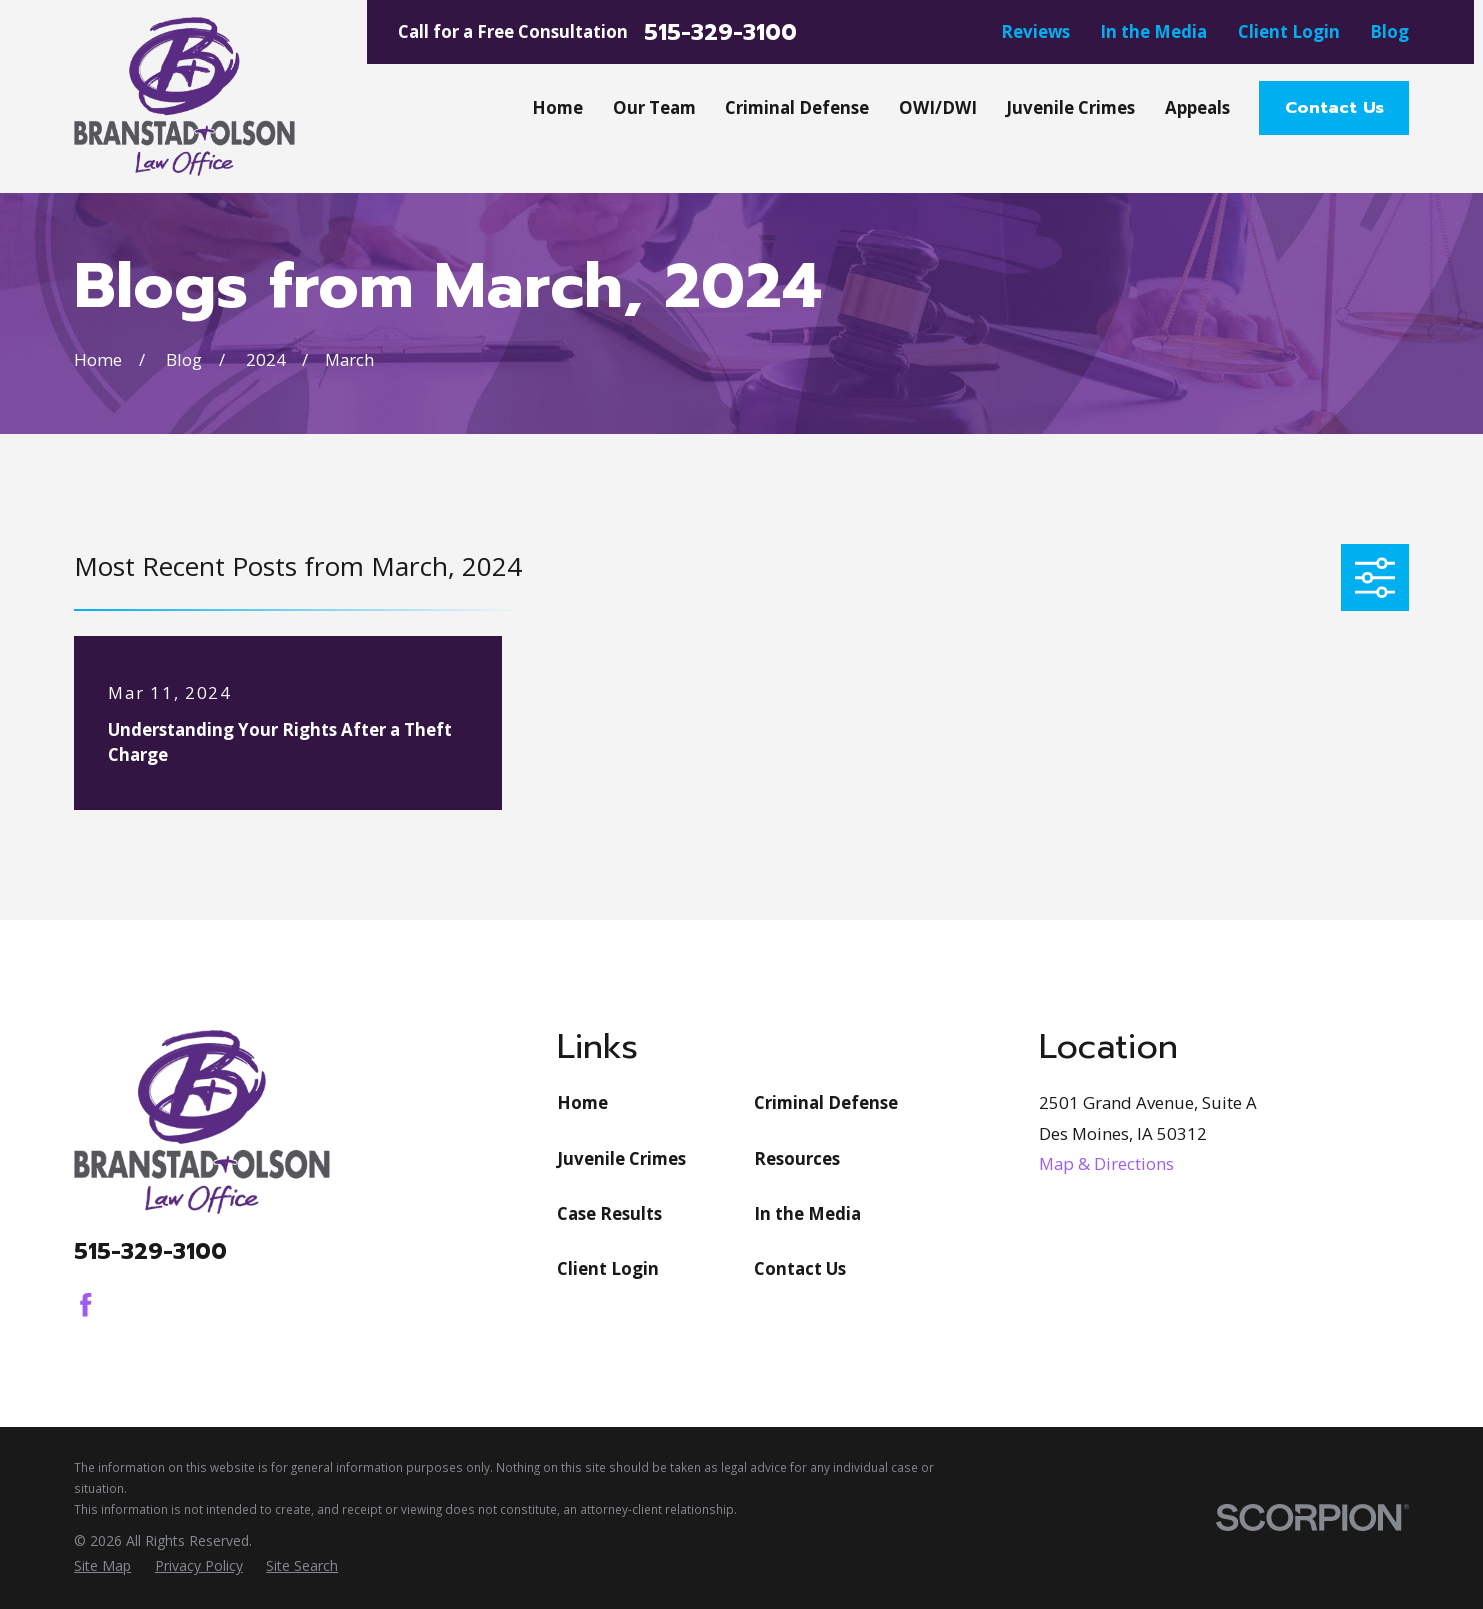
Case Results (609, 1213)
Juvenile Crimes (621, 1158)
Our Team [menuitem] (654, 107)
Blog (1389, 31)
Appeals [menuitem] (1197, 107)
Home (582, 1102)
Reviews (1035, 31)
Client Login (1289, 31)
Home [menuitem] (557, 107)
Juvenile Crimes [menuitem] (1070, 107)
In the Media (1153, 31)
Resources (797, 1158)
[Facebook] (86, 1305)
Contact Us (1334, 107)
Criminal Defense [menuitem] (797, 107)
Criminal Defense (826, 1102)
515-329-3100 (720, 32)
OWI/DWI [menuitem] (938, 107)
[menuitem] (102, 1565)
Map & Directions (1106, 1163)
